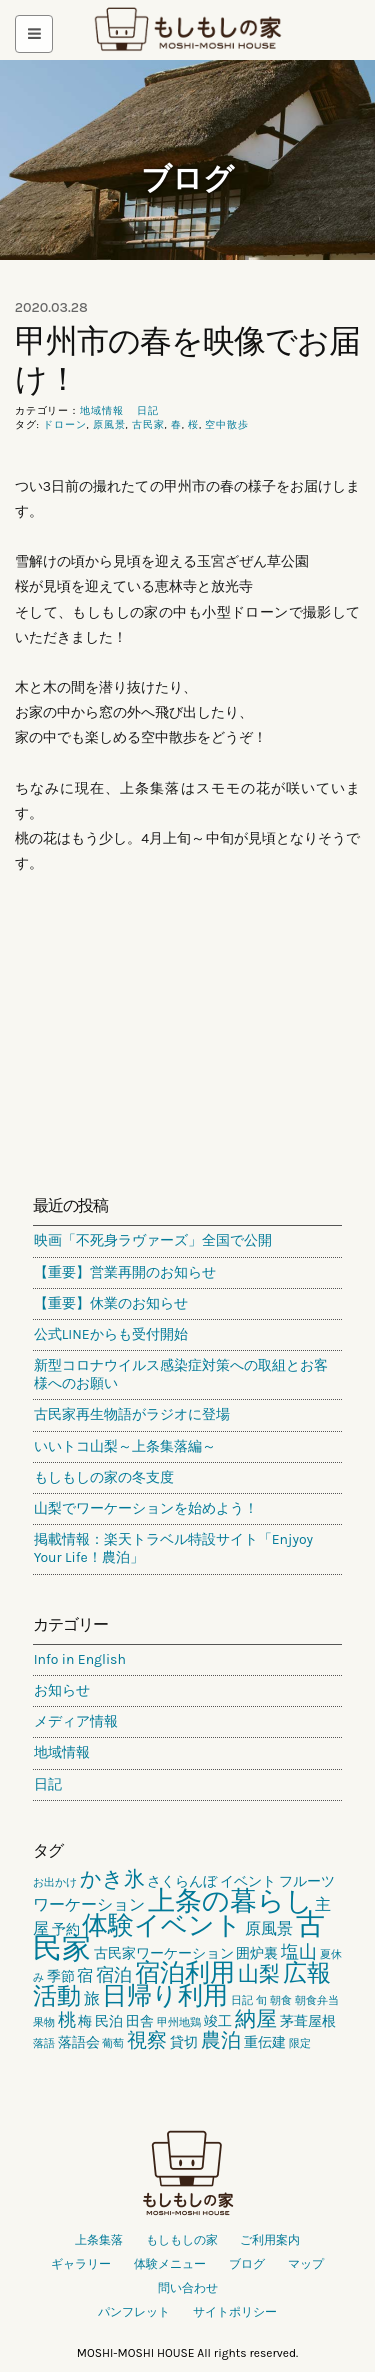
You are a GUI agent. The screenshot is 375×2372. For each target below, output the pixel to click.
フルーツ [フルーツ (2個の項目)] (307, 1881)
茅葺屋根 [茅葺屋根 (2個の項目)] (308, 2021)
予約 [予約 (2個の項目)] (66, 1929)
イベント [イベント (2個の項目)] (248, 1881)
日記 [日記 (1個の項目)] (242, 2000)
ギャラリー (81, 2264)
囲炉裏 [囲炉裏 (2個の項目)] (257, 1953)
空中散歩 (227, 425)
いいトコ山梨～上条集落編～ (125, 1446)
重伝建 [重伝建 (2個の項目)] (265, 2042)
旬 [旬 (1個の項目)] (261, 2000)
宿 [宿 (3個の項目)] (85, 1975)
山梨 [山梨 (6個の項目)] (259, 1974)
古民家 (148, 425)
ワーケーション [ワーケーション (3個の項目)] (89, 1904)
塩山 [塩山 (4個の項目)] (299, 1952)
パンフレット (134, 2312)
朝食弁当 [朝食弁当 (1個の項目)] (317, 2000)
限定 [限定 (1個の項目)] (300, 2043)
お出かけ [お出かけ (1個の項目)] (55, 1882)
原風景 (109, 425)
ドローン (65, 425)
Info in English (80, 1659)
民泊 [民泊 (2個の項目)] (109, 2021)
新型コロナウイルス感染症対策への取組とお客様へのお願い (181, 1374)
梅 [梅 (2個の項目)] (85, 2021)
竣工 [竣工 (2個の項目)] (218, 2021)
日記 (148, 411)
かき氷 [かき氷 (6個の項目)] (112, 1879)
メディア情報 (76, 1721)
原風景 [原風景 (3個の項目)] (269, 1928)
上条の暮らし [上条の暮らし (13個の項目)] (230, 1901)
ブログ (187, 178)
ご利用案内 (270, 2240)
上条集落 (99, 2240)
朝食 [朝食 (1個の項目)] (281, 2000)
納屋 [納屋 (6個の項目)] (256, 2019)
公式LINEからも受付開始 (111, 1334)
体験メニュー (170, 2264)
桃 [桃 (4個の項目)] (67, 2020)
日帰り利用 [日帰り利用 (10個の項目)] (165, 1995)
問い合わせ (188, 2288)
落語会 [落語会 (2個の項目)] (79, 2042)
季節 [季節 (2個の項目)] (61, 1976)
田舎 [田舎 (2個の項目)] (140, 2021)
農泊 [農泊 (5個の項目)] (221, 2040)
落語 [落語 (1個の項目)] (44, 2043)
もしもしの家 (188, 30)
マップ (306, 2264)
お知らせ (62, 1690)
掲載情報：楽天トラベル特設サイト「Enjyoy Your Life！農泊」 (173, 1548)
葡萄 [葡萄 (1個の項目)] (113, 2043)
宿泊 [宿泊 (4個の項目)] (114, 1975)
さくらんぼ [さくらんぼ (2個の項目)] (182, 1881)
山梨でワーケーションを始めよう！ (146, 1508)
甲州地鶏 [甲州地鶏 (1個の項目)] (179, 2022)
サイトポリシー (235, 2312)
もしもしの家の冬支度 (104, 1477)
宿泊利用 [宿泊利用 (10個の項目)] (185, 1972)
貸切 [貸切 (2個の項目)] (184, 2042)
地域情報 (102, 411)
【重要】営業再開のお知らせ (125, 1272)
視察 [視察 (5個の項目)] (147, 2040)
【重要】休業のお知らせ (111, 1303)
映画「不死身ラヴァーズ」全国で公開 (153, 1240)
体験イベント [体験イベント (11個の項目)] (162, 1925)
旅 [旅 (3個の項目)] (92, 1998)
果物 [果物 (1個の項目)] (44, 2022)
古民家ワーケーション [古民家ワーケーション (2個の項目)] (164, 1953)
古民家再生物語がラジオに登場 (132, 1414)
